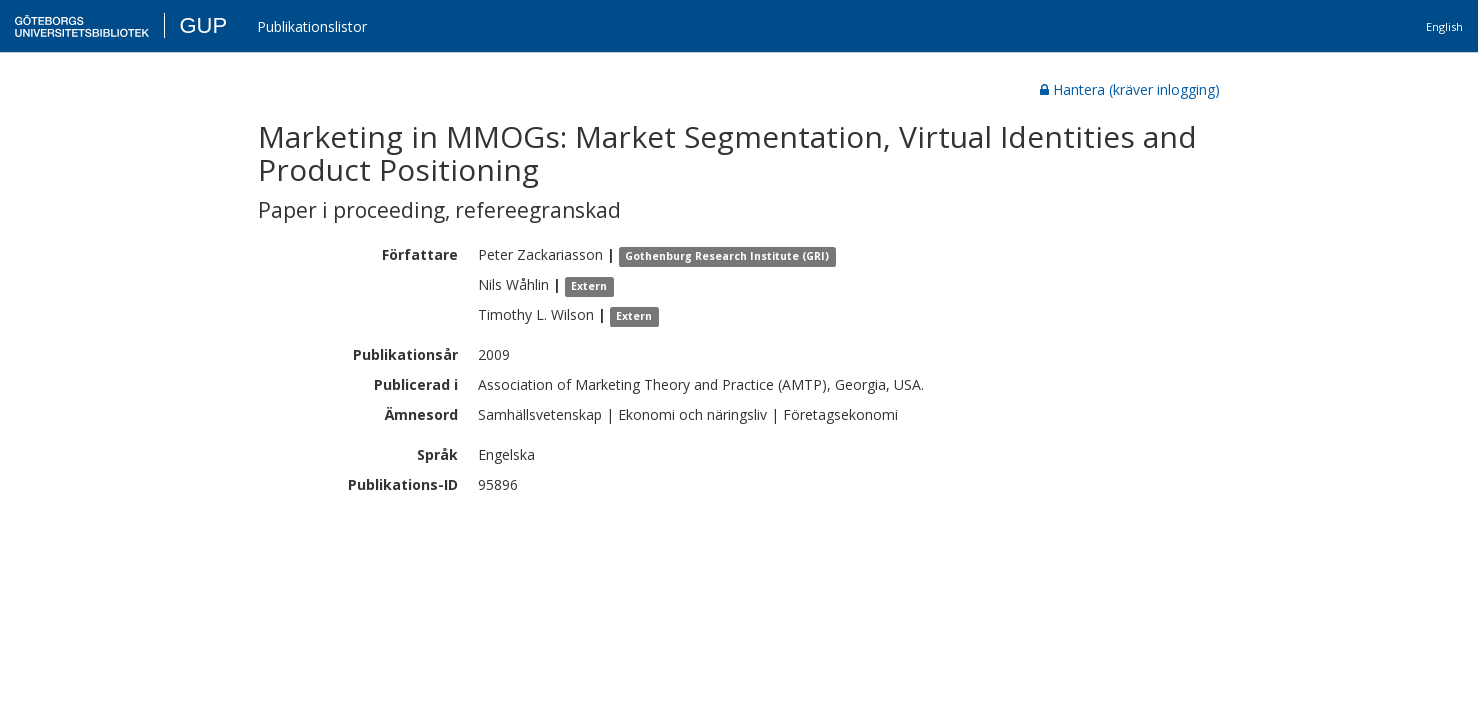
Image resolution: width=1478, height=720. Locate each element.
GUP (203, 25)
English (1444, 26)
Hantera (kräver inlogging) (1130, 89)
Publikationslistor (312, 26)
